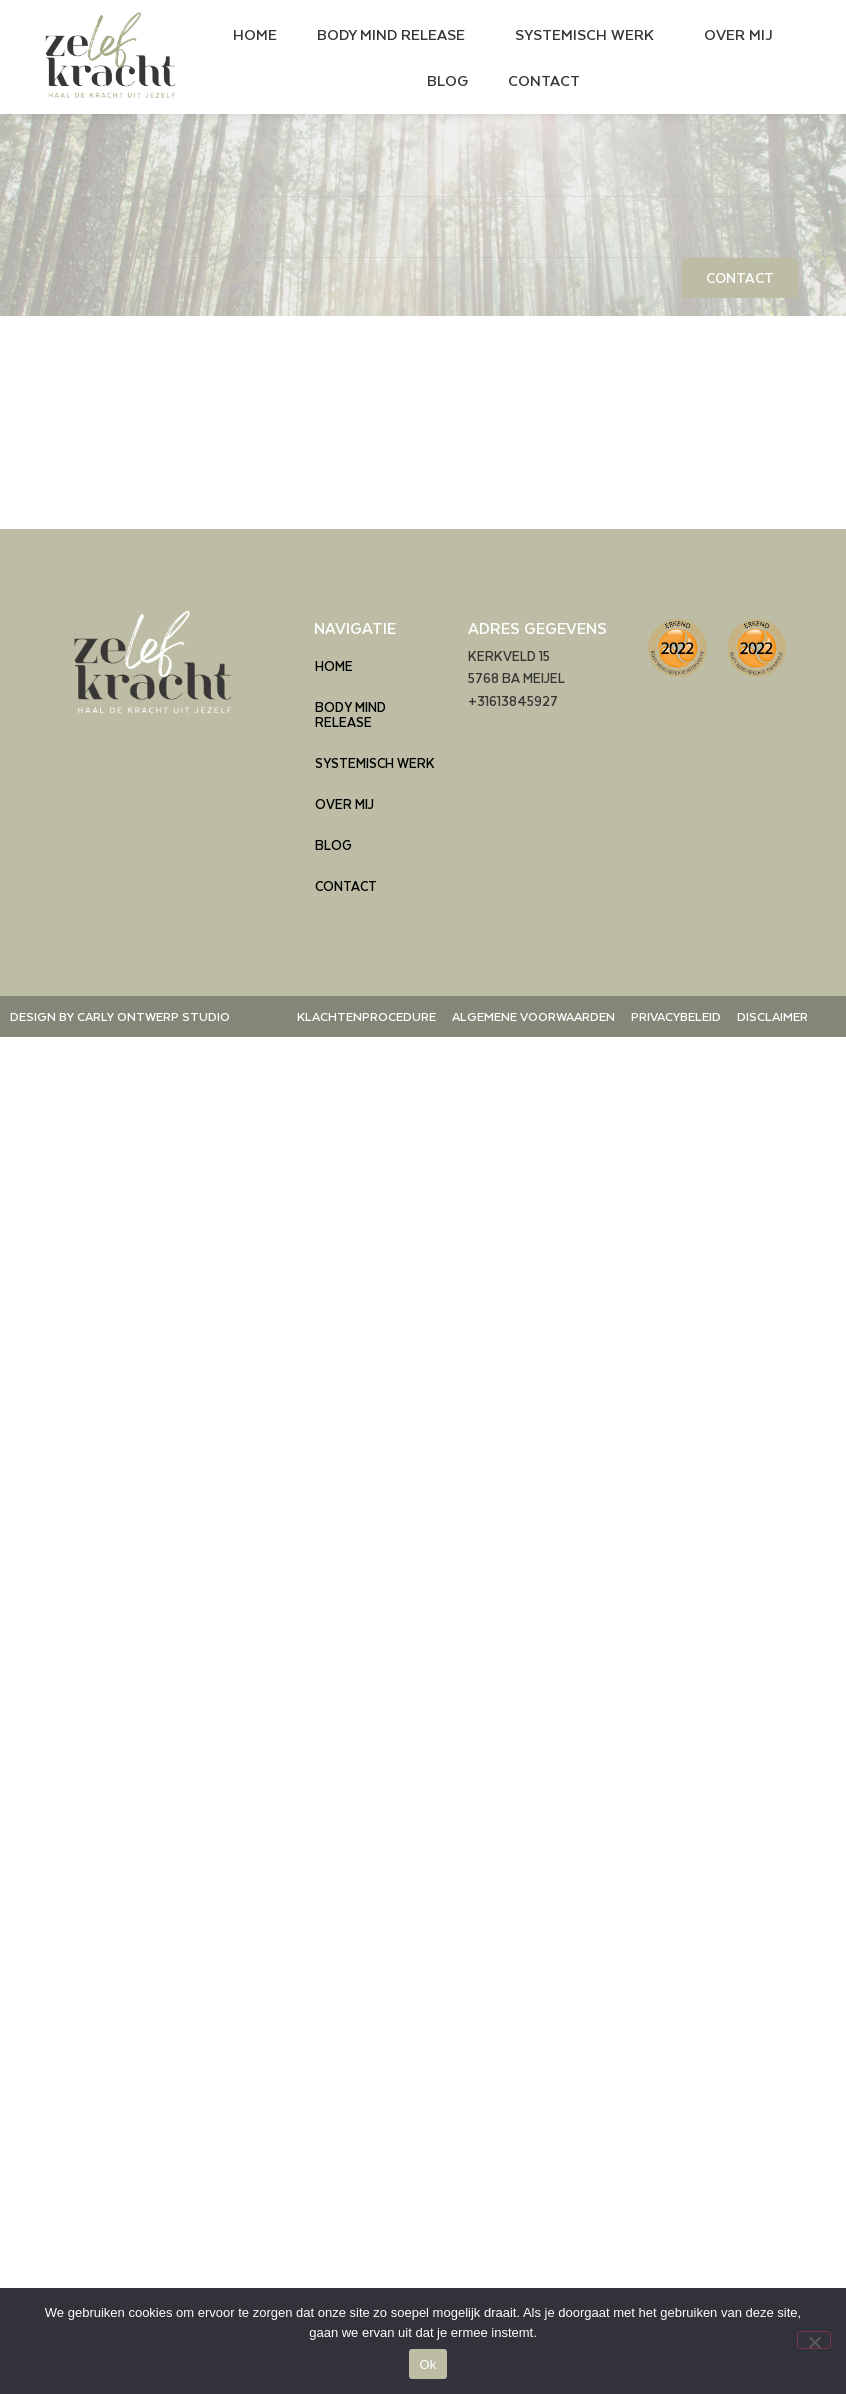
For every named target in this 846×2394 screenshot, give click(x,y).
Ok (427, 2364)
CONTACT (544, 80)
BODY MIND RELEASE (396, 34)
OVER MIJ (738, 34)
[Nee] (814, 2340)
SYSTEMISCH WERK (589, 34)
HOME (255, 34)
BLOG (447, 80)
